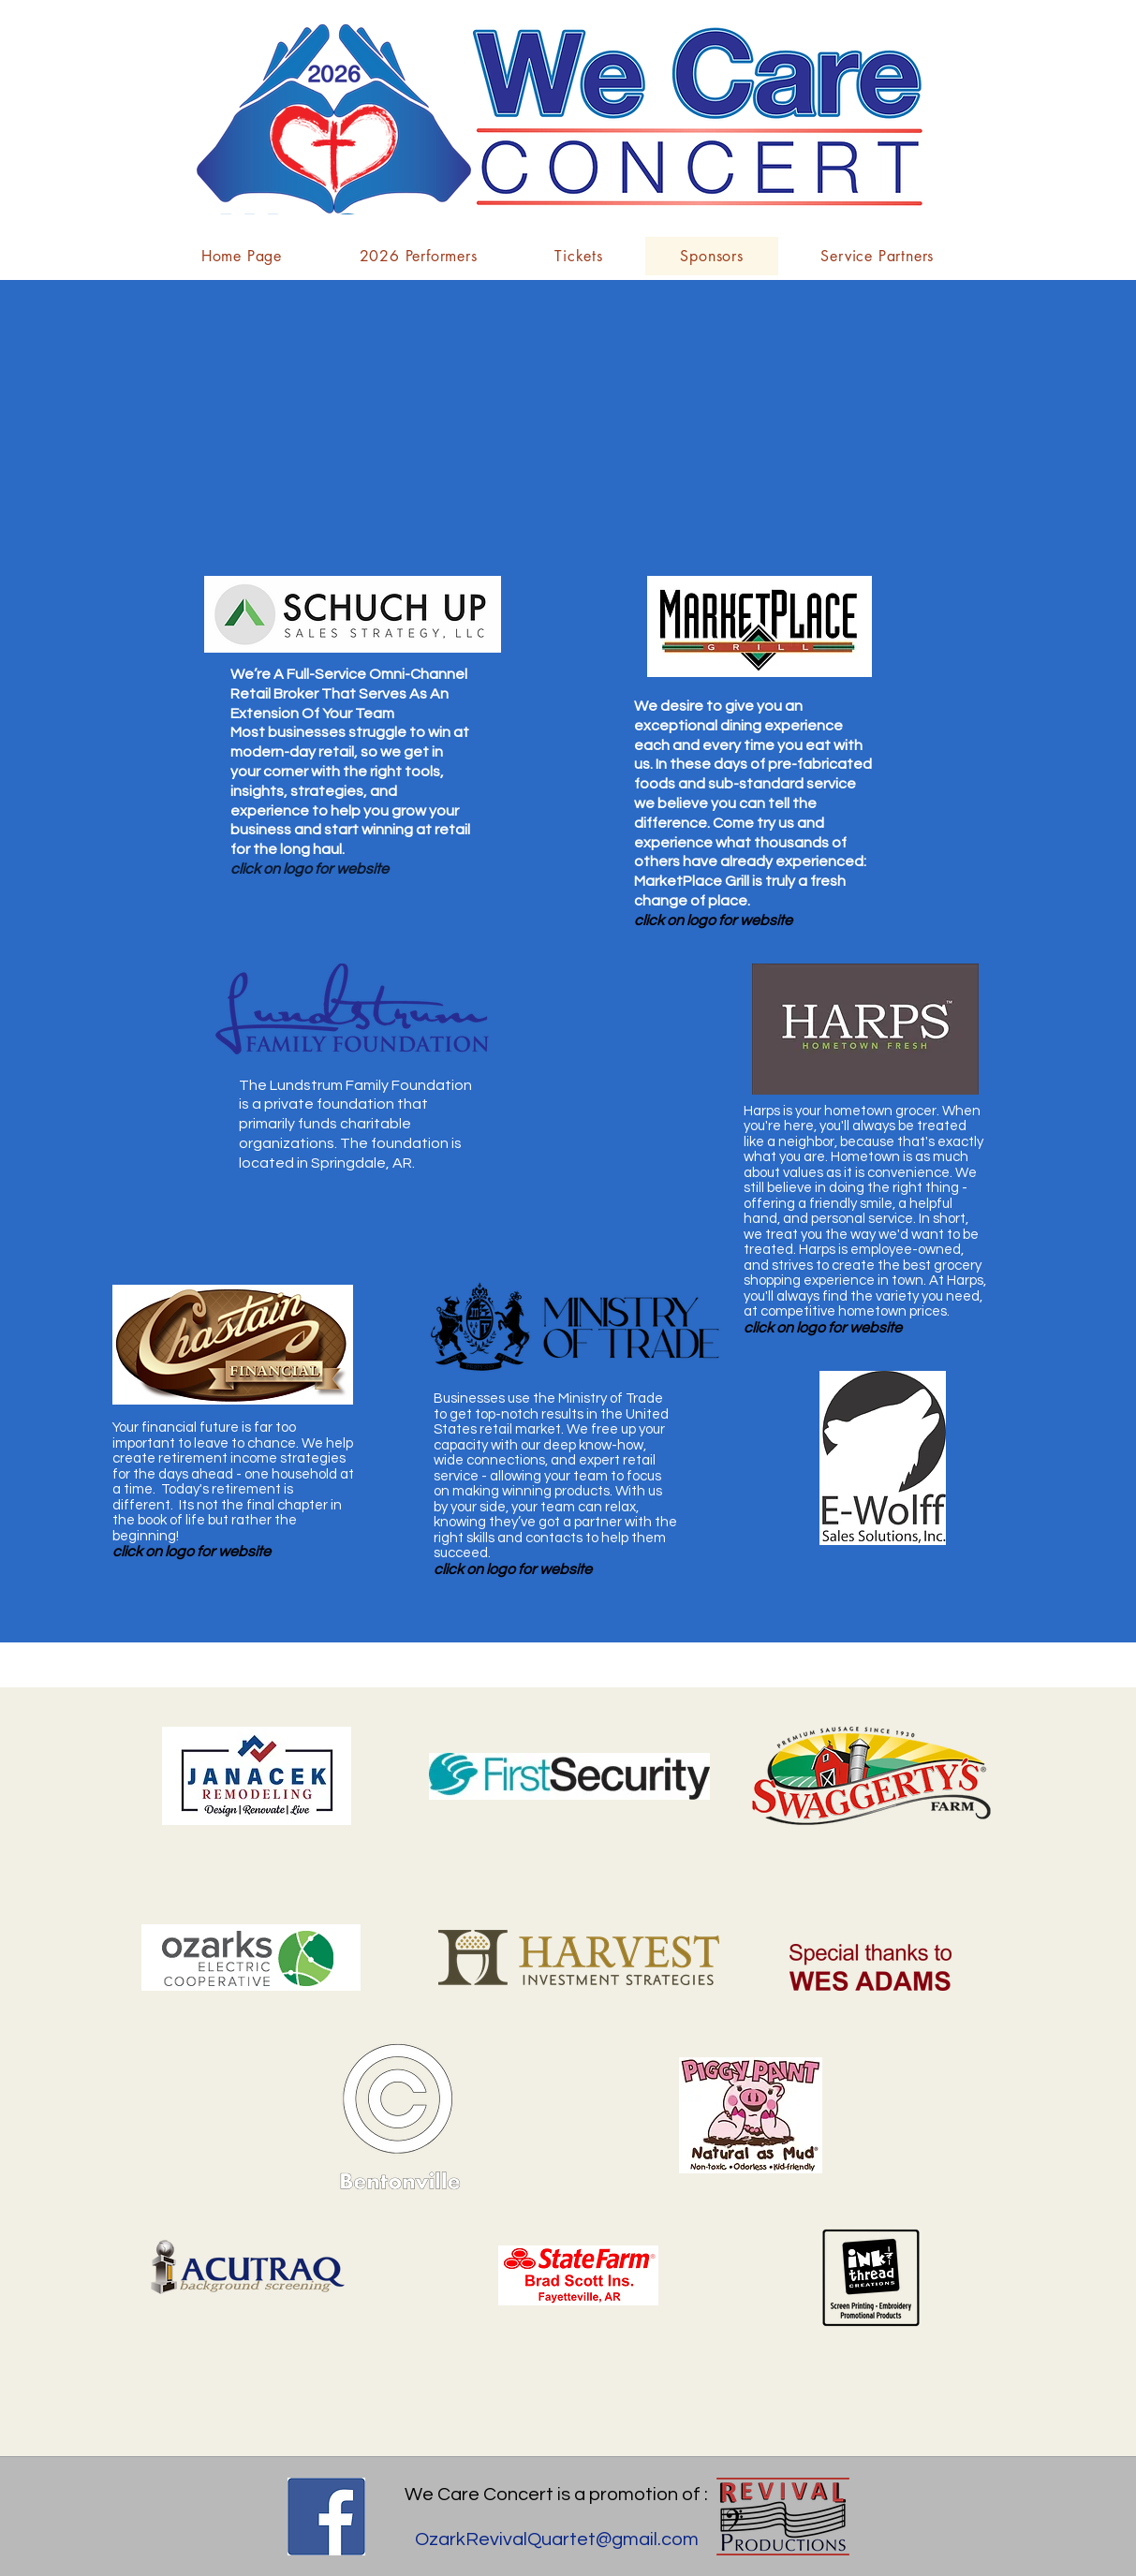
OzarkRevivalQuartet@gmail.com (557, 2539)
